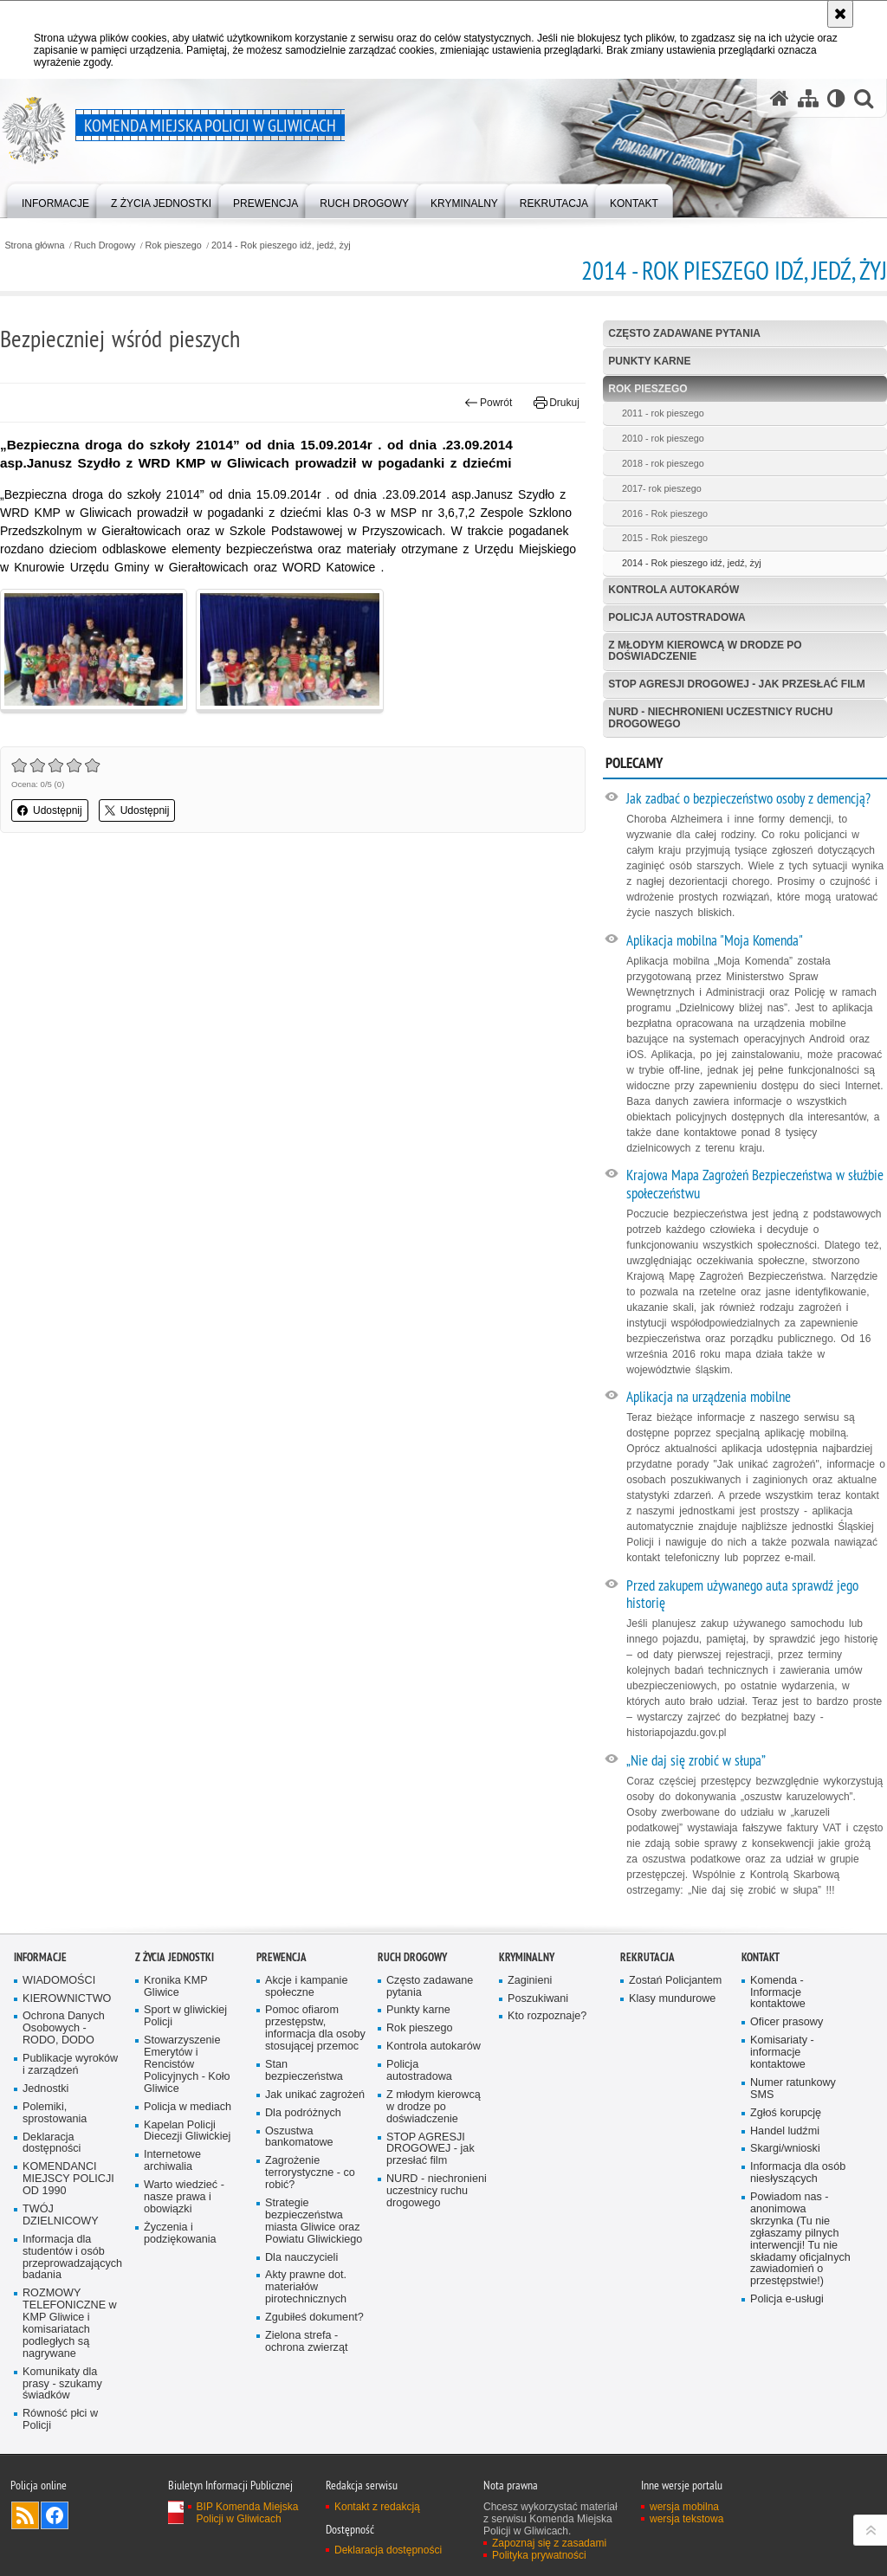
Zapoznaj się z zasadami (549, 2543)
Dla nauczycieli (301, 2257)
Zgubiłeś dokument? (314, 2317)
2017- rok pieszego (662, 488)
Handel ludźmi (784, 2131)
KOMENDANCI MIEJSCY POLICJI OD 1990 (68, 2179)
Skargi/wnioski (785, 2148)
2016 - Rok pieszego (665, 513)
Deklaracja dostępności (52, 2143)
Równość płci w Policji (60, 2419)
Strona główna (34, 245)
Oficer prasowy (786, 2022)
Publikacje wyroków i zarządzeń (70, 2064)
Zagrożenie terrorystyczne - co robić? (310, 2173)
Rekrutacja (647, 1957)
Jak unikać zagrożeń (315, 2095)
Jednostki (45, 2089)
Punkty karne (649, 361)
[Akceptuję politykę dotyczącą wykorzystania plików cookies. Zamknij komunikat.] (840, 14)
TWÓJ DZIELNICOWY (61, 2215)
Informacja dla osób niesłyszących (797, 2173)
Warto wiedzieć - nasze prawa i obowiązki (184, 2197)
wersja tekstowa (686, 2519)
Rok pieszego (173, 245)
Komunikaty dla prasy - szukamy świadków (62, 2384)
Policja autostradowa (676, 617)
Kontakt (760, 1957)
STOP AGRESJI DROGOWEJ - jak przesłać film (736, 684)
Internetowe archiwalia (172, 2160)
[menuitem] (55, 199)
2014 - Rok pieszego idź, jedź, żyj (281, 245)
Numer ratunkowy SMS (793, 2089)
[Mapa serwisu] (808, 98)
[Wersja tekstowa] (836, 98)
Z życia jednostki (174, 1957)
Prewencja (281, 1957)
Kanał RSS (25, 2515)
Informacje (40, 1957)
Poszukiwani (538, 1999)
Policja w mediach (187, 2107)
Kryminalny (526, 1957)
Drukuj (556, 403)
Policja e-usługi (787, 2299)
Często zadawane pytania (684, 333)
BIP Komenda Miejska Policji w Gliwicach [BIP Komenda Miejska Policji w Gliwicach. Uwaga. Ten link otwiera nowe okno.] (248, 2513)
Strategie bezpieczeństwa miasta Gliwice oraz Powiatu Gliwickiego (313, 2221)
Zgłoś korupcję (785, 2113)
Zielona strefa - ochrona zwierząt (306, 2341)
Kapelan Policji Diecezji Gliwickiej (187, 2131)
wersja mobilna (684, 2507)
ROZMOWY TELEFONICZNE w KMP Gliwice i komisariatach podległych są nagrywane (70, 2323)
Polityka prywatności (539, 2555)
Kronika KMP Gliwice (176, 1986)
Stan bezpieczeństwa (304, 2070)
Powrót (488, 403)
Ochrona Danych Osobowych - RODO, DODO (64, 2028)
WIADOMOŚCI (59, 1980)
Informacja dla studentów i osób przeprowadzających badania (72, 2258)
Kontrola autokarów (673, 590)
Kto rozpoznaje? (547, 2016)
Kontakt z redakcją (377, 2507)
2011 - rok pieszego (663, 413)
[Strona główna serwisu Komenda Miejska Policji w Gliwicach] (779, 98)
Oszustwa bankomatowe (299, 2137)
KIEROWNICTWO (67, 1999)
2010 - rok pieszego (663, 438)
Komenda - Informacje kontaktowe (778, 1993)
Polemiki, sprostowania (55, 2113)
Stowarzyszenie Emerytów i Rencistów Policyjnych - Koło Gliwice (187, 2065)
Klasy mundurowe (672, 1999)
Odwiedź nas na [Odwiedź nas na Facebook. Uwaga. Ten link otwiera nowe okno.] (54, 2515)
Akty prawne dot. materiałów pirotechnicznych (305, 2287)
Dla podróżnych (303, 2113)
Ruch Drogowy (105, 245)
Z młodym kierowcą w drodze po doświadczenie (704, 650)
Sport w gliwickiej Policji (185, 2016)
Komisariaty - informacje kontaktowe (782, 2052)
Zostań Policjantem (675, 1980)
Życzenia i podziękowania (180, 2233)
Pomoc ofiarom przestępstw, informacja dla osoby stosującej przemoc (315, 2028)
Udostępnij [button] (49, 810)
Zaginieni (530, 1980)
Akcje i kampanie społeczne (306, 1986)
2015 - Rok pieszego (665, 538)
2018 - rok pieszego (663, 463)
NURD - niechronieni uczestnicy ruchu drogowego (720, 717)
